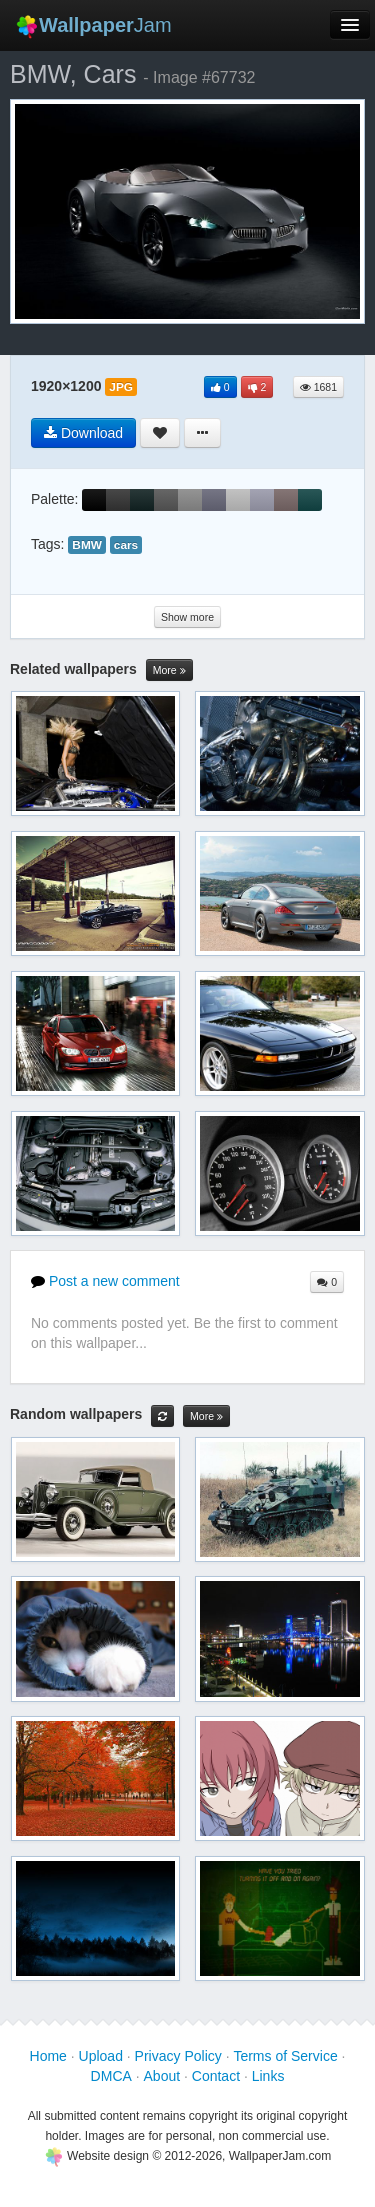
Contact (216, 2076)
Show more (187, 617)
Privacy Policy (178, 2056)
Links (268, 2076)
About (162, 2076)
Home (48, 2056)
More (169, 670)
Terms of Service (285, 2056)
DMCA (111, 2076)
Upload (101, 2056)
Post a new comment (105, 1281)
